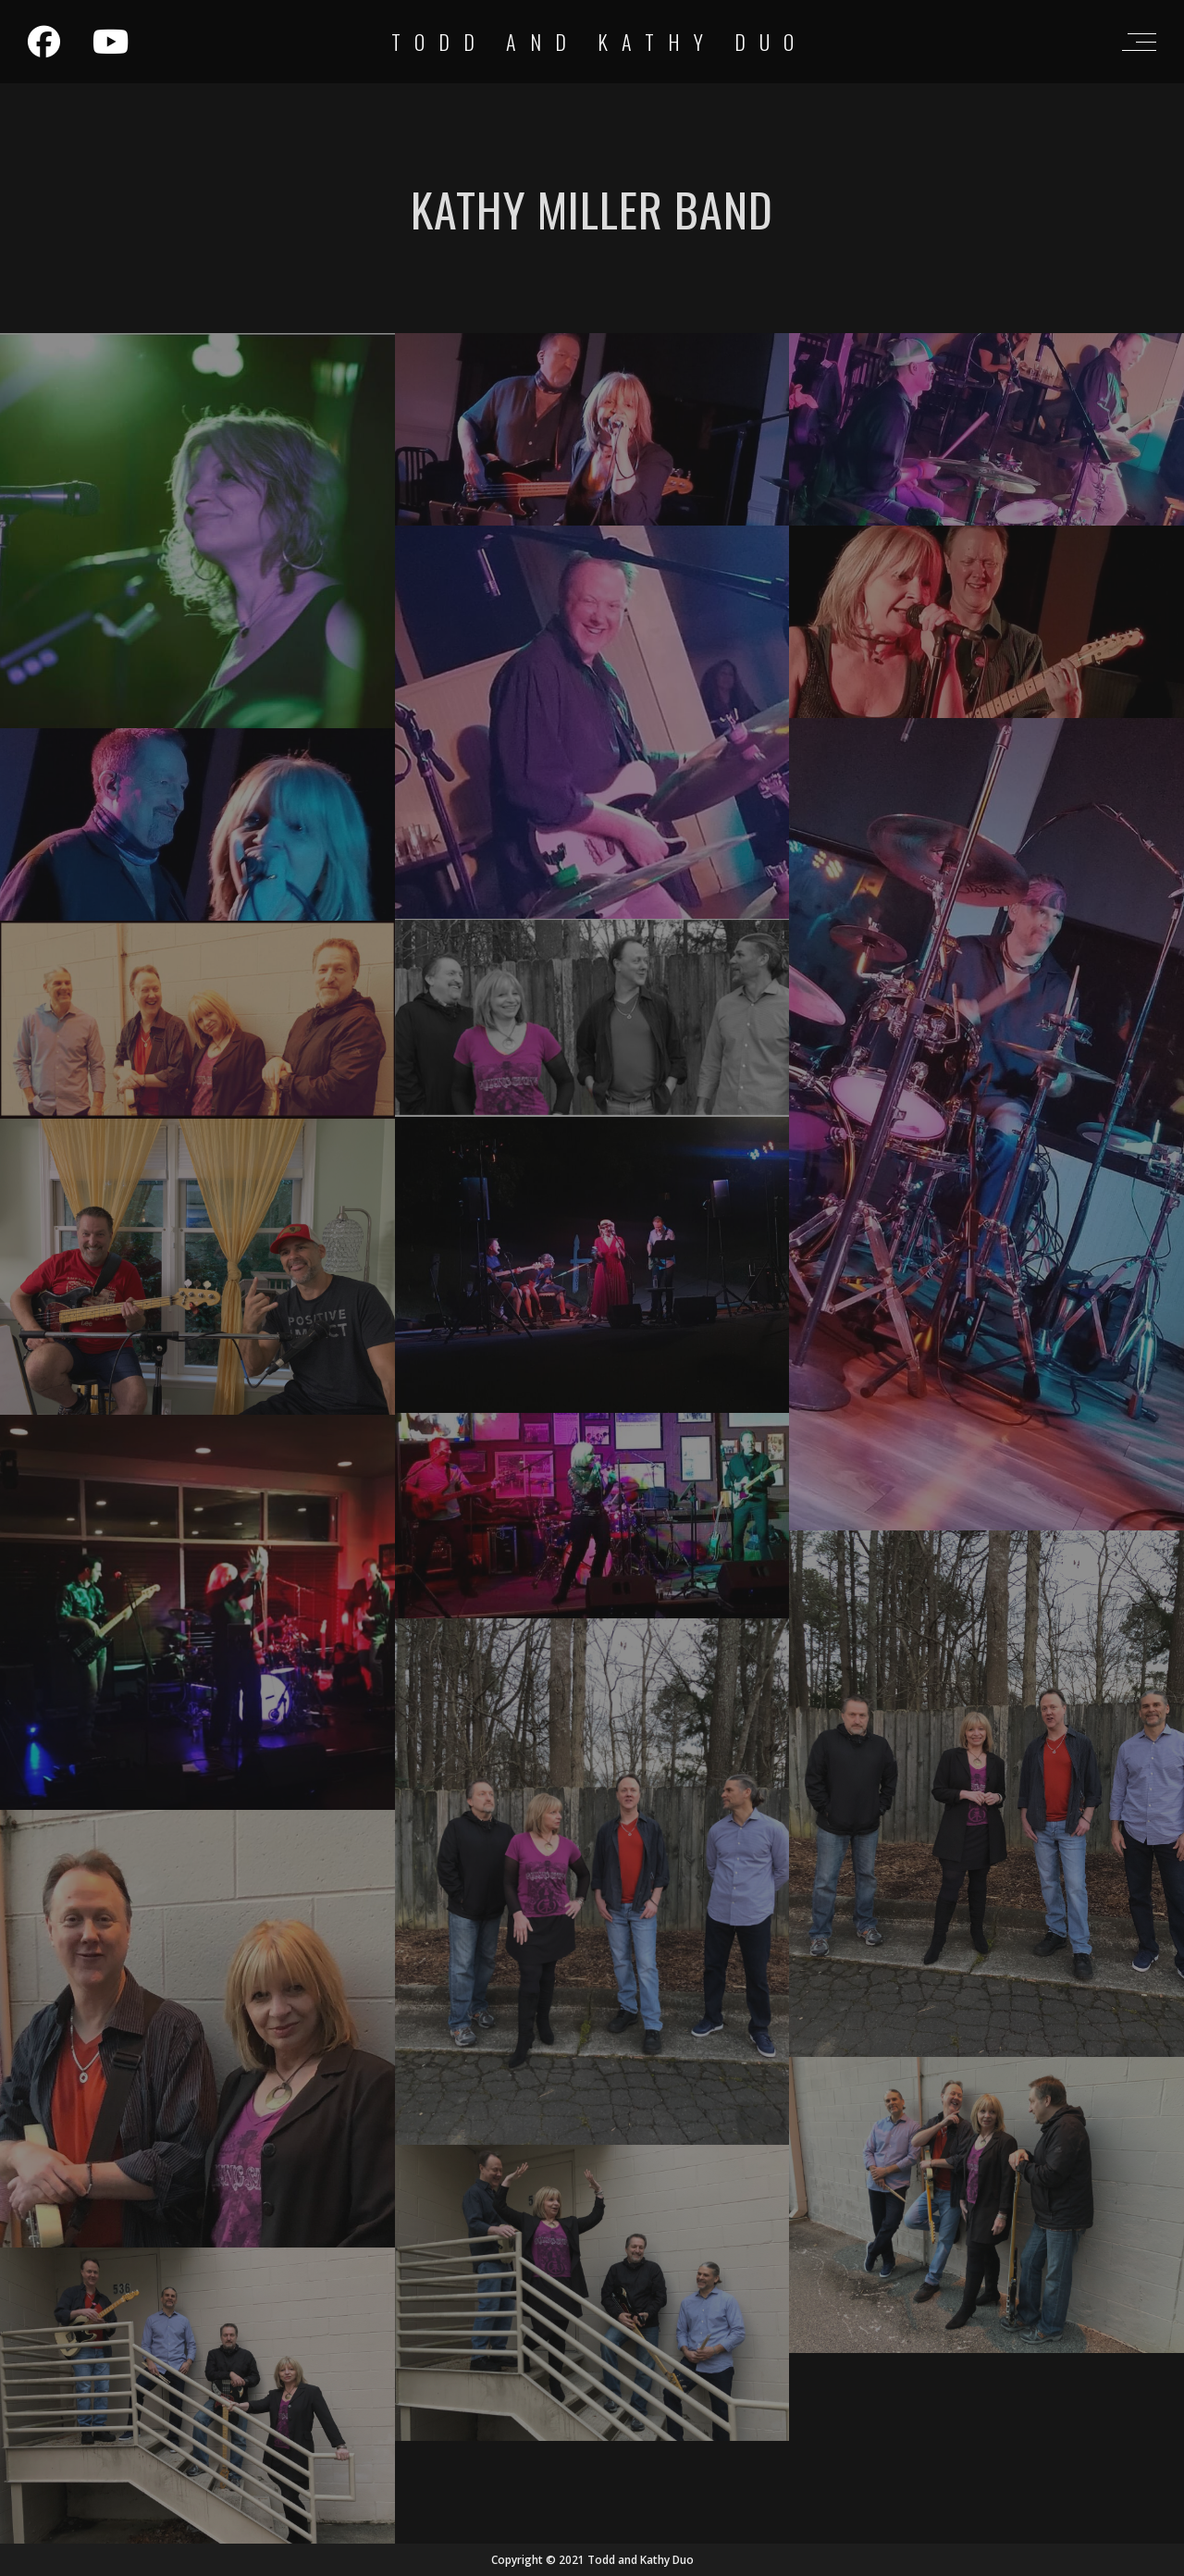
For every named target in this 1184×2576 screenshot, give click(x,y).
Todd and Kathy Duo (599, 41)
